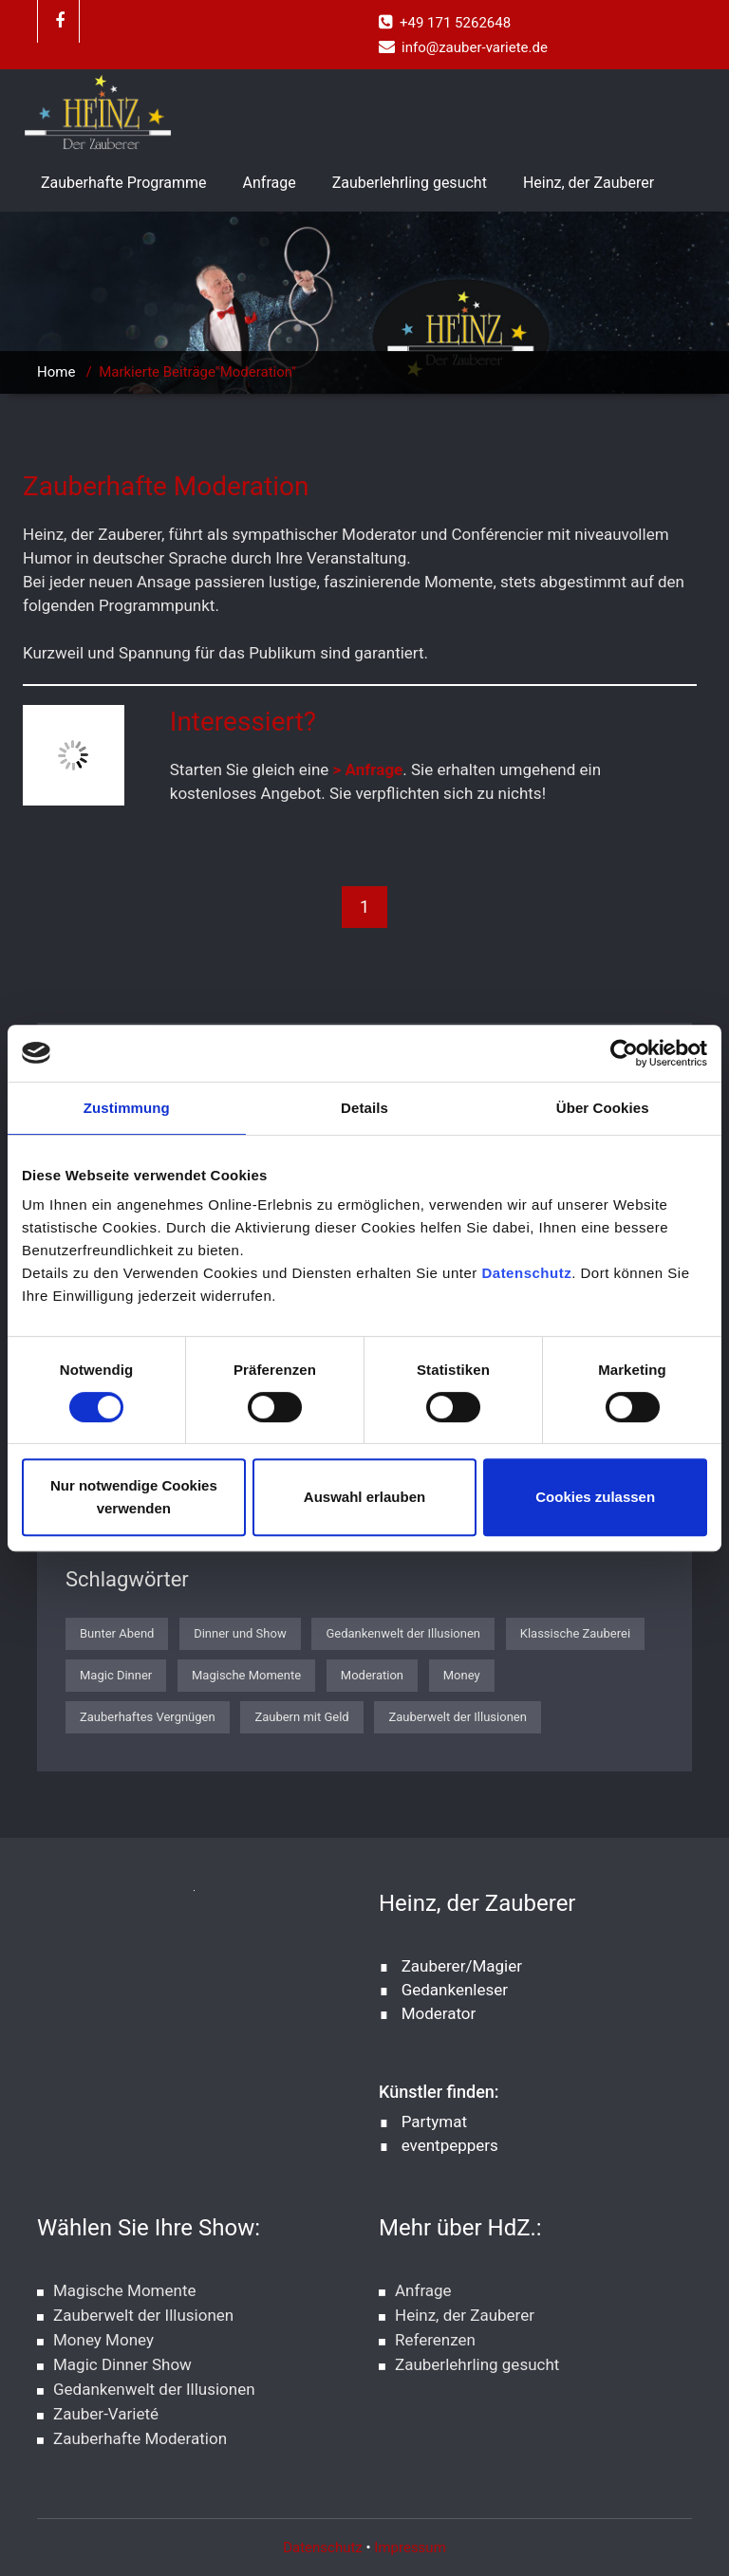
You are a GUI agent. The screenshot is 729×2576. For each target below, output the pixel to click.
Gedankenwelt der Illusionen (154, 2389)
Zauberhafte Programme (124, 183)
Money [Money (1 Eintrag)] (461, 1675)
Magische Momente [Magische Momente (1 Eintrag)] (246, 1675)
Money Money (103, 2339)
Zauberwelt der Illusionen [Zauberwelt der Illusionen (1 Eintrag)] (457, 1717)
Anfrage (269, 183)
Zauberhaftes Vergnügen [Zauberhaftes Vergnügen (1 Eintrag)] (147, 1717)
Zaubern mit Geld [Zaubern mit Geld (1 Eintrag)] (301, 1717)
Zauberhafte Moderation (140, 2438)
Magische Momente (124, 2290)
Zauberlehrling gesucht (409, 183)
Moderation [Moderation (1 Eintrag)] (372, 1675)
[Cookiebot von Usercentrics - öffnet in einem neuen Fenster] (624, 1053)
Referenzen (435, 2339)
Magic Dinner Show (122, 2364)
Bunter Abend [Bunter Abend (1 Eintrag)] (117, 1633)
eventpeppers (450, 2145)
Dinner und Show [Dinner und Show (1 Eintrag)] (240, 1633)
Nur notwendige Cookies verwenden (133, 1496)
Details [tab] (364, 1108)
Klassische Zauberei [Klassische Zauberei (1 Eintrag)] (575, 1633)
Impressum (409, 2547)
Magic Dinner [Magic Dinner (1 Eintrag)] (116, 1675)
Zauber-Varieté (106, 2413)
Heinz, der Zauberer (588, 183)
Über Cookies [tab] (602, 1108)
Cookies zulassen (595, 1497)
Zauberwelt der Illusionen (143, 2315)
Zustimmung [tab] (127, 1108)
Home (56, 371)
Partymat (434, 2121)
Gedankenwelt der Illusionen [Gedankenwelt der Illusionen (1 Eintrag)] (403, 1633)
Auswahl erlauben (364, 1497)
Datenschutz (526, 1273)
